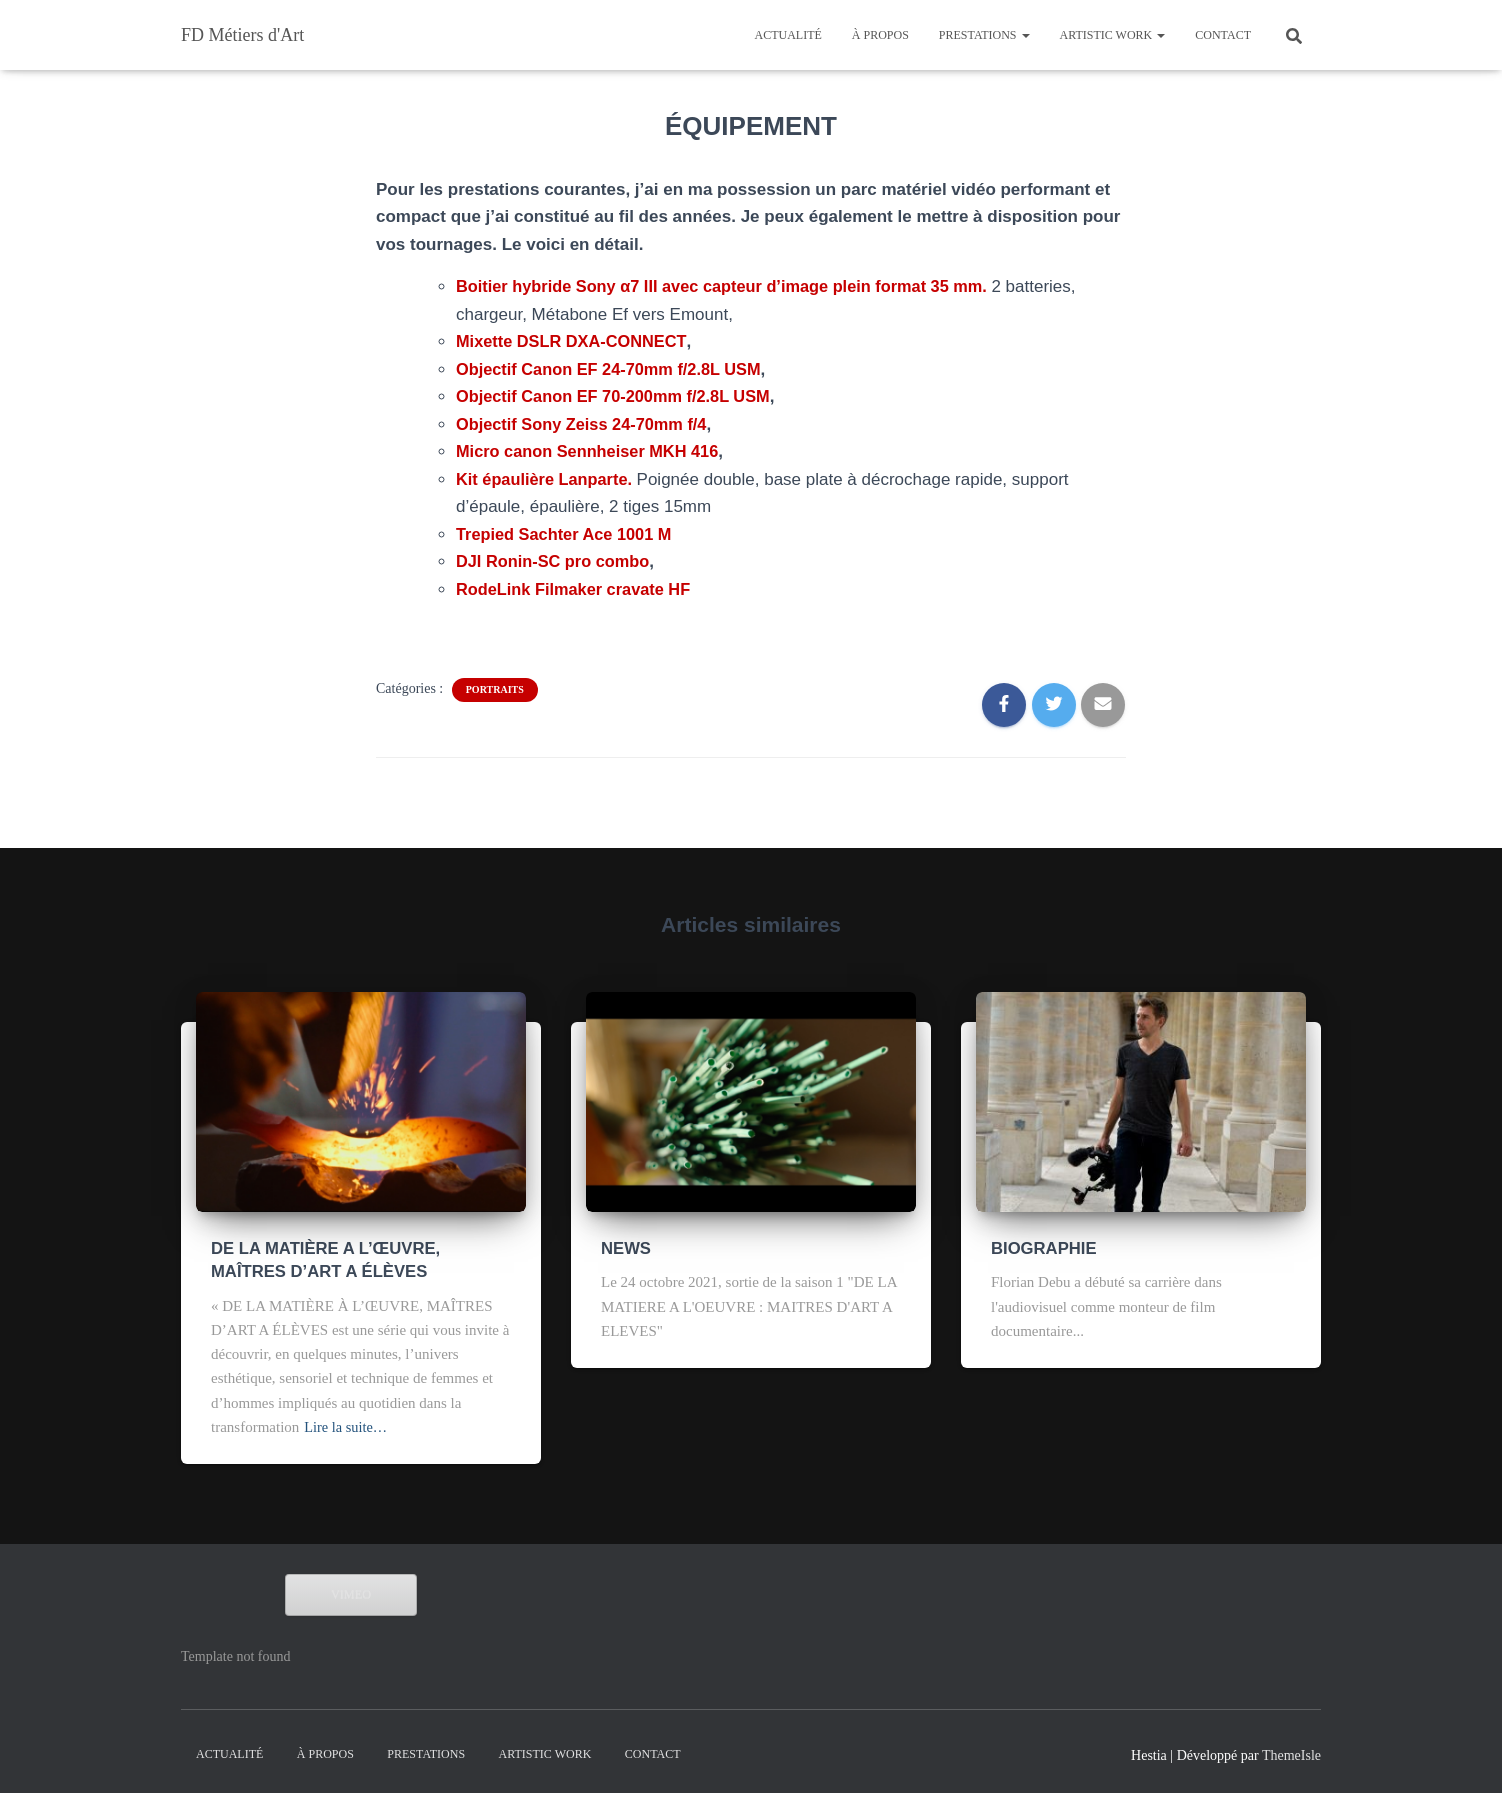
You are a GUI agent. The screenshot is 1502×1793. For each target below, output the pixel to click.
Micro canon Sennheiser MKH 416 (592, 451)
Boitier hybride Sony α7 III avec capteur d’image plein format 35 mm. (734, 286)
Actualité (787, 35)
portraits (495, 689)
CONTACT (1223, 35)
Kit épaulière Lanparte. (550, 479)
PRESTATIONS (984, 35)
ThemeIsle (1291, 1747)
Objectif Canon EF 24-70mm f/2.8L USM (614, 369)
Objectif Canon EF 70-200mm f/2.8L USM (619, 396)
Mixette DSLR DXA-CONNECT (575, 341)
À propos (880, 35)
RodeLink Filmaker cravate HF (578, 589)
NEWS (622, 1246)
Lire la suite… (347, 1420)
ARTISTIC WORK (1113, 35)
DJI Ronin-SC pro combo (556, 561)
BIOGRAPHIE (1035, 1246)
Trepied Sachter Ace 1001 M (568, 534)
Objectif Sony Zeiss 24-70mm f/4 (586, 424)
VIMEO (351, 1587)
